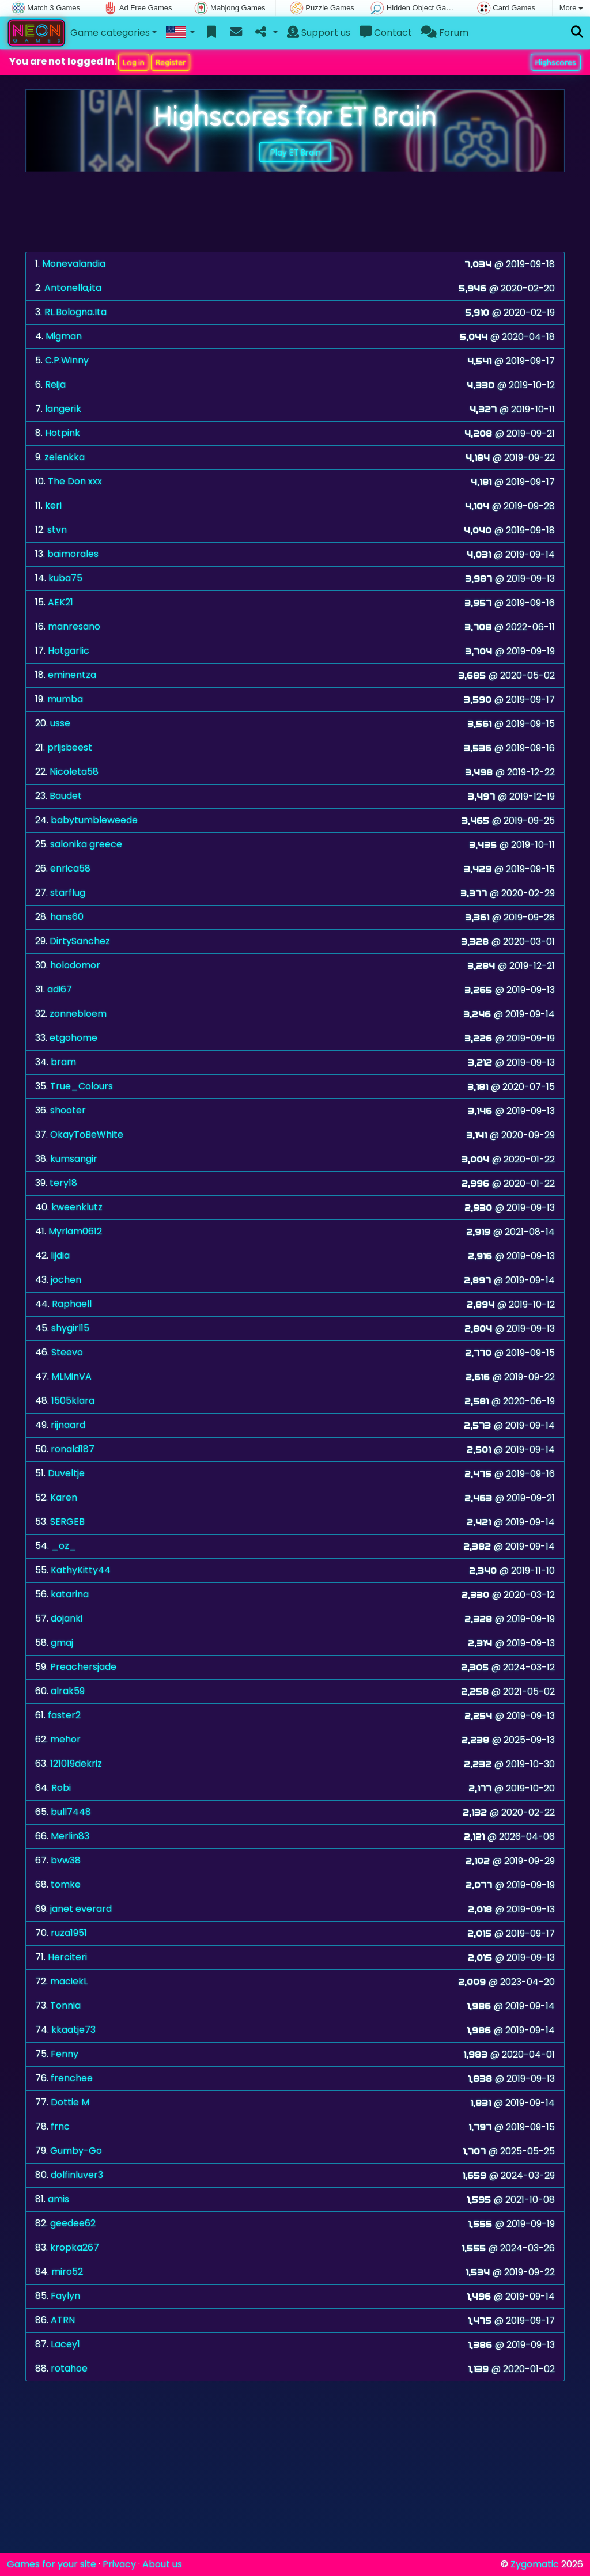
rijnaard (68, 1424)
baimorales (73, 553)
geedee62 (73, 2223)
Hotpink (62, 433)
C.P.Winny (67, 360)
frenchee (72, 2078)
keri (53, 505)
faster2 (64, 1715)
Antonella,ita (72, 287)
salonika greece (86, 844)
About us (162, 2564)
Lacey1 (65, 2344)
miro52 (67, 2271)
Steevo (67, 1352)
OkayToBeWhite (86, 1134)
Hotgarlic (68, 650)
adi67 (59, 989)
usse (60, 723)
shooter (68, 1110)
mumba (65, 699)
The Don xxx (75, 481)
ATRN (63, 2320)
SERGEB (67, 1521)
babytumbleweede (94, 820)
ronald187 (72, 1449)
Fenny (64, 2053)
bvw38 (66, 1860)
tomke (66, 1884)
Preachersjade (83, 1666)
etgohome (73, 1037)
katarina (70, 1594)
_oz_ (64, 1545)
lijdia (60, 1255)
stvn (57, 529)
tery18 (63, 1182)
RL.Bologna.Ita (75, 312)
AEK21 (60, 602)
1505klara (72, 1400)
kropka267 (74, 2247)
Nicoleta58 (74, 771)
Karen (63, 1497)
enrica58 (70, 868)
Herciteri (67, 1957)
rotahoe (69, 2368)
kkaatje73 (73, 2029)
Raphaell (72, 1303)
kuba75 (65, 578)
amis (58, 2199)
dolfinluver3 (77, 2174)
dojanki (66, 1618)
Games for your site (51, 2564)
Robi (61, 1787)
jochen (66, 1279)
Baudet (66, 795)
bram (63, 1062)
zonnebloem (78, 1013)
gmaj (62, 1642)
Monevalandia (73, 263)
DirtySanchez (80, 941)
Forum (444, 32)
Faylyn (65, 2295)
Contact (386, 32)
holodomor (75, 965)
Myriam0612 (75, 1231)
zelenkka (64, 457)
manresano (74, 626)
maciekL (69, 1981)
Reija (55, 384)
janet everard (81, 1908)
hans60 (67, 916)
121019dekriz (76, 1763)
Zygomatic (534, 2564)
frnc (60, 2126)
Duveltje (66, 1473)
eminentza (72, 674)
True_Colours (81, 1086)
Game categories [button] (110, 32)
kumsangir (73, 1158)
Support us (318, 32)
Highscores (555, 62)
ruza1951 (69, 1932)
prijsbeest (69, 747)
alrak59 (68, 1691)
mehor (65, 1739)
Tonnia (65, 2005)
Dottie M (70, 2102)
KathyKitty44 (81, 1570)
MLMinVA (71, 1376)
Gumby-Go (76, 2150)
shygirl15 (70, 1328)
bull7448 (71, 1812)
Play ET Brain (295, 152)
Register (171, 62)
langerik (63, 408)
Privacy (119, 2564)
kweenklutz (77, 1207)
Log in (134, 62)
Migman (64, 336)
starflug (67, 892)
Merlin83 (70, 1836)
